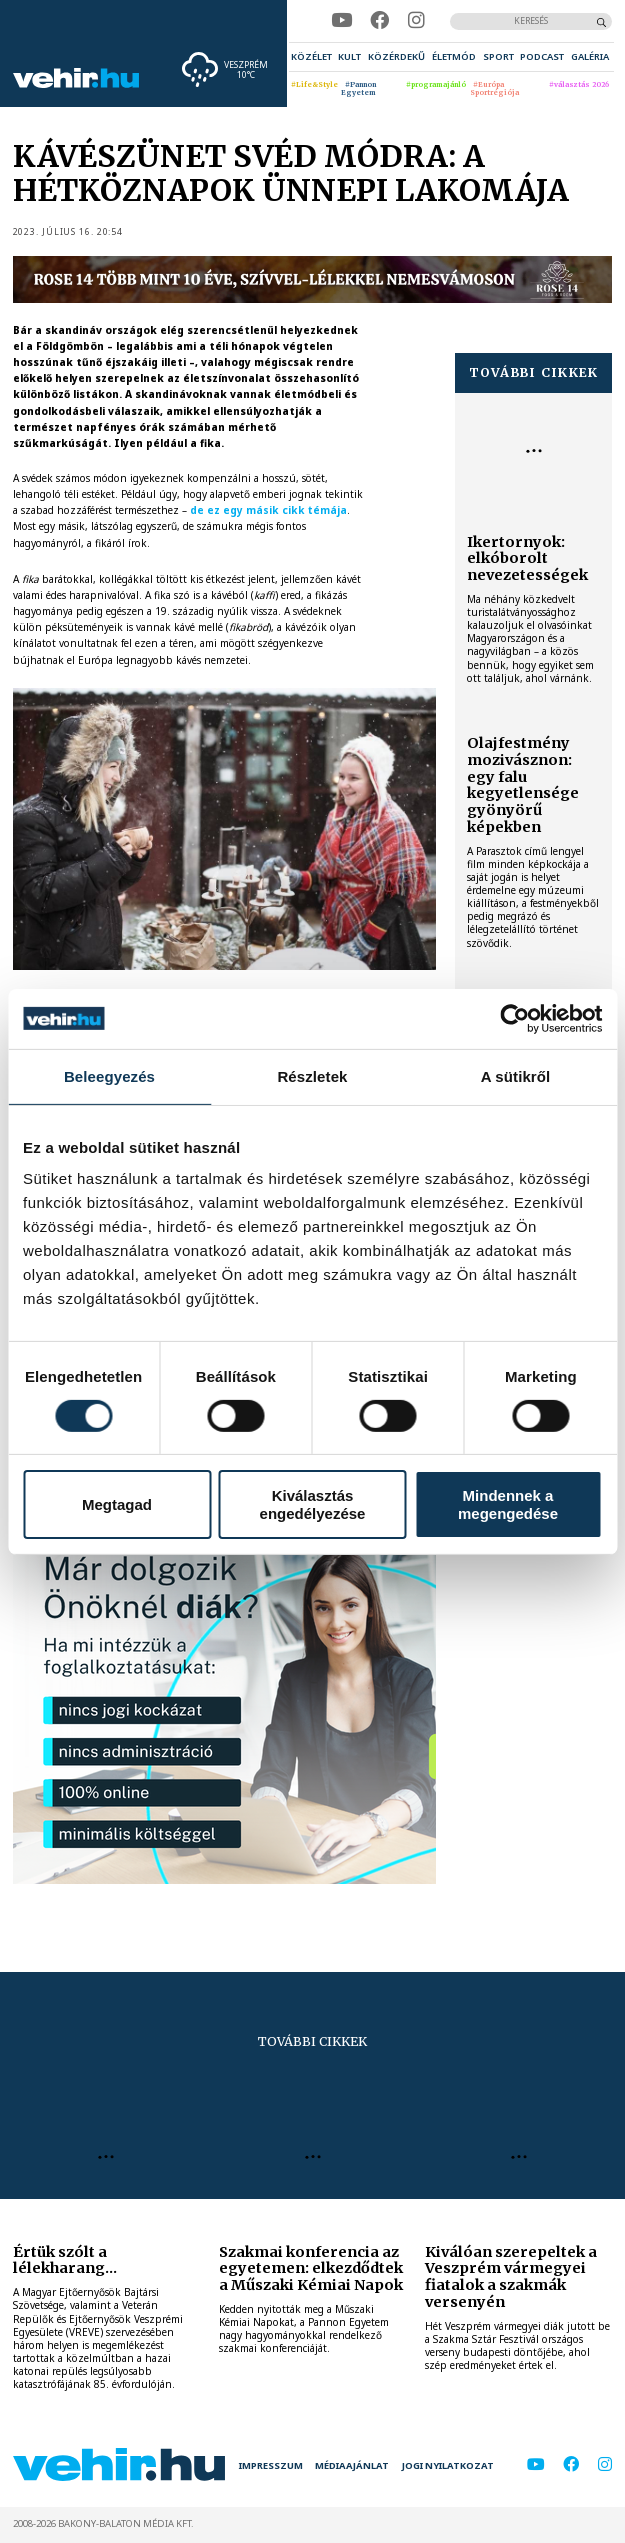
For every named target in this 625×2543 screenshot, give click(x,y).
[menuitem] (311, 57)
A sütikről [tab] (516, 1075)
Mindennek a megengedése (508, 1504)
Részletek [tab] (312, 1075)
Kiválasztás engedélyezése (313, 1504)
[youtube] (341, 20)
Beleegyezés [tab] (109, 1075)
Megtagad (117, 1504)
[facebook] (379, 20)
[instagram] (416, 20)
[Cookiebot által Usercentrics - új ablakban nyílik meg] (514, 1018)
